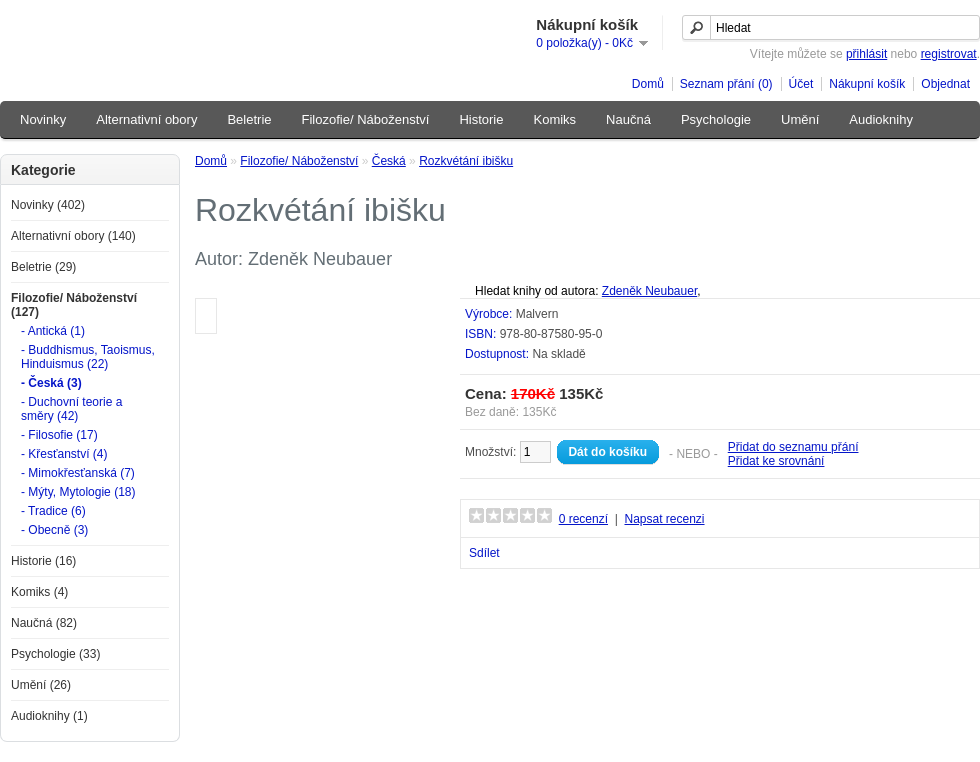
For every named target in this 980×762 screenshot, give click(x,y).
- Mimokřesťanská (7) (78, 473)
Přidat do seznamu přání (793, 447)
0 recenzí (583, 519)
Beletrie (249, 119)
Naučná (628, 119)
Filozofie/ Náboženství (366, 119)
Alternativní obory (146, 119)
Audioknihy (881, 119)
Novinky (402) (48, 205)
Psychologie (716, 119)
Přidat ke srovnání (776, 461)
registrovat (949, 54)
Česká (389, 161)
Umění (800, 119)
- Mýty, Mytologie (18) (78, 492)
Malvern (537, 314)
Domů (648, 84)
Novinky (43, 119)
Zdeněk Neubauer (649, 291)
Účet (801, 84)
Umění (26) (41, 685)
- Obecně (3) (54, 530)
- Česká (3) (51, 383)
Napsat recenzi (664, 519)
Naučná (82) (44, 623)
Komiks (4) (39, 592)
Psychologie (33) (55, 654)
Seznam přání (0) (726, 84)
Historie (481, 119)
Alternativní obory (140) (73, 236)
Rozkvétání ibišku (466, 161)
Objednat (945, 84)
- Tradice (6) (53, 511)
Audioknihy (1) (49, 716)
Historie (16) (43, 561)
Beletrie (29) (43, 267)
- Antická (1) (53, 331)
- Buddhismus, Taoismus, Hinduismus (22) (88, 357)
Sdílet (484, 553)
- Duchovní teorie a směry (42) (71, 409)
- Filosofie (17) (59, 435)
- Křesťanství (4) (64, 454)
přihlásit (866, 54)
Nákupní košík (867, 84)
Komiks (554, 119)
